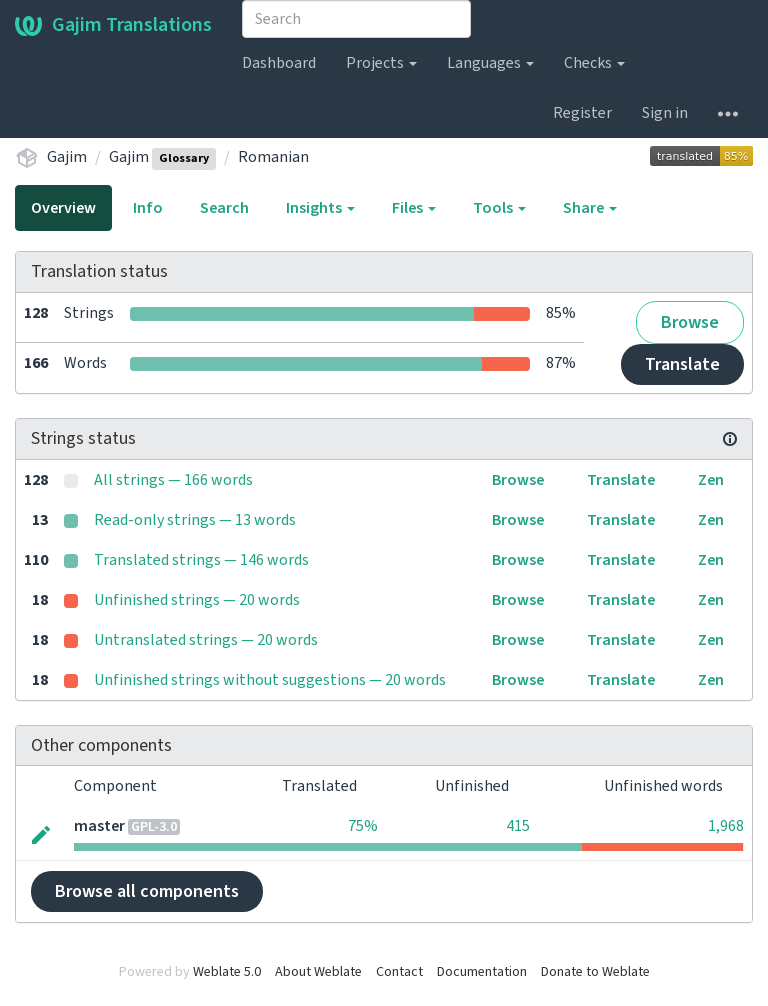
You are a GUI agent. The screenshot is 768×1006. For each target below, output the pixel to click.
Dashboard (279, 63)
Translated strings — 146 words (201, 560)
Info (148, 208)
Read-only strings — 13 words (195, 520)
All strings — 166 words (173, 480)
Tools (499, 208)
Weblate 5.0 (227, 972)
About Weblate (318, 972)
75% (363, 826)
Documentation (482, 972)
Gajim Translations (113, 25)
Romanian (273, 157)
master (99, 826)
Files (414, 208)
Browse (690, 322)
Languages (490, 63)
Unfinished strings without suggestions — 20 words (270, 680)
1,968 (726, 826)
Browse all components (147, 891)
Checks (594, 63)
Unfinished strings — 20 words (197, 600)
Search (224, 208)
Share (590, 208)
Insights (320, 208)
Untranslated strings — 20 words (206, 640)
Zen (711, 480)
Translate (682, 364)
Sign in (665, 113)
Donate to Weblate (595, 972)
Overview (63, 208)
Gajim (67, 157)
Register (582, 113)
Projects (381, 63)
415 (518, 826)
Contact (399, 972)
